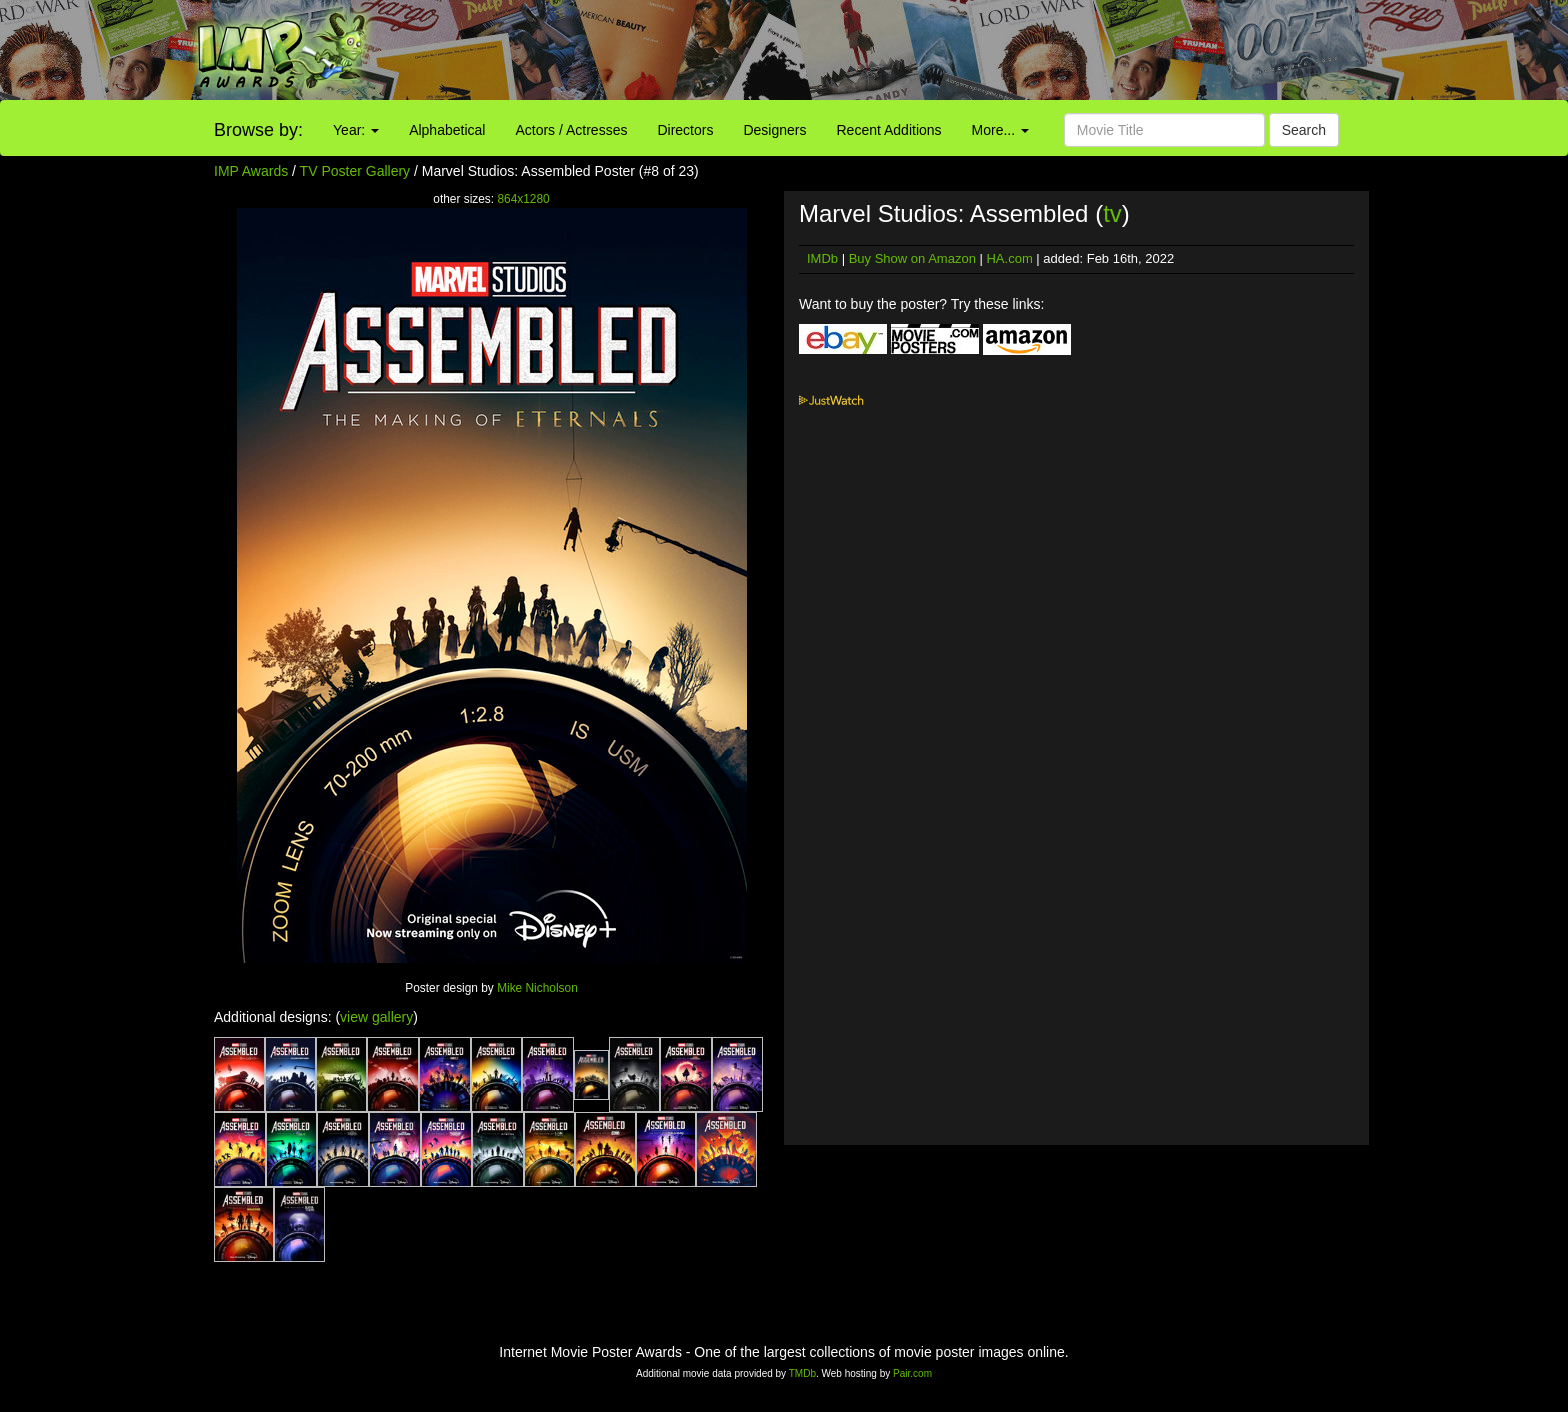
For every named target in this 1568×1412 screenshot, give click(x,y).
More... (1000, 130)
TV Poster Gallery (355, 171)
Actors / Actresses (571, 130)
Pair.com (912, 1373)
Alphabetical (447, 130)
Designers (774, 130)
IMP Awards (251, 171)
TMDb (802, 1373)
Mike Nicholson (537, 988)
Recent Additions (889, 130)
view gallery (376, 1017)
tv (1112, 213)
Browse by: (258, 130)
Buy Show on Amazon (912, 258)
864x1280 (523, 199)
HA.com (1009, 258)
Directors (685, 130)
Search (1304, 130)
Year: (356, 130)
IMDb (822, 258)
